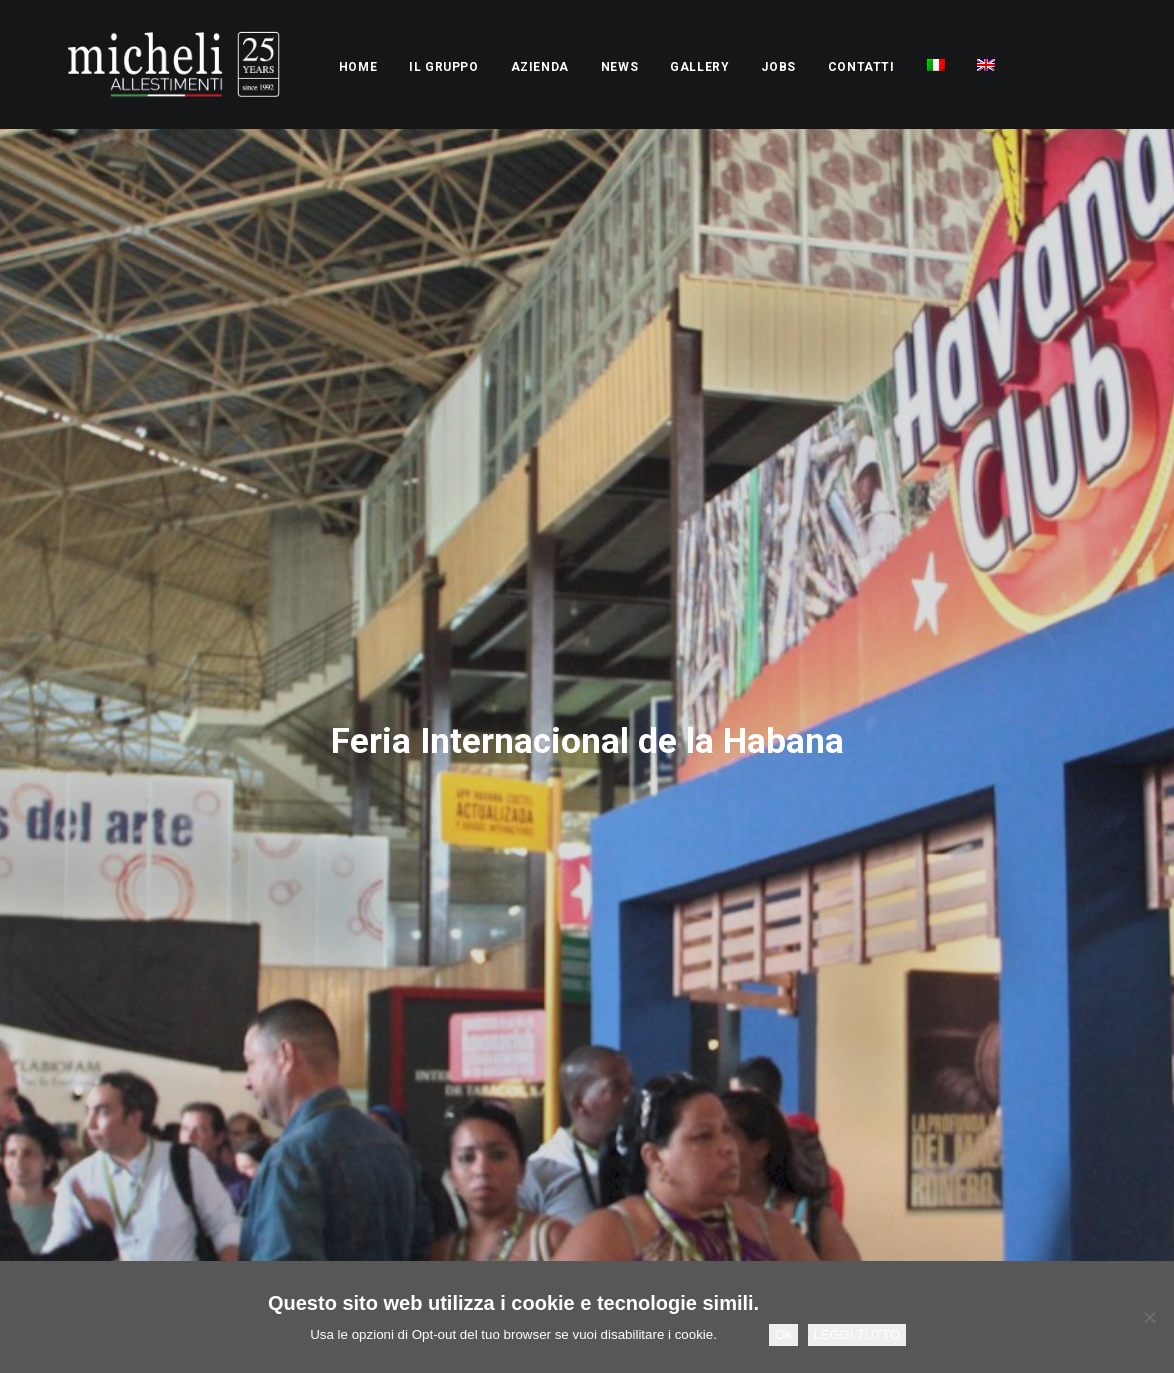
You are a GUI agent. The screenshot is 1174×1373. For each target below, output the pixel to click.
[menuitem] (302, 66)
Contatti (805, 67)
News (563, 67)
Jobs (722, 67)
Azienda (484, 67)
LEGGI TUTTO (857, 1334)
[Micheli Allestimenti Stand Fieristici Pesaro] (145, 64)
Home (302, 67)
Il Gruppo (387, 67)
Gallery (643, 67)
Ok (783, 1334)
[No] (1149, 1317)
